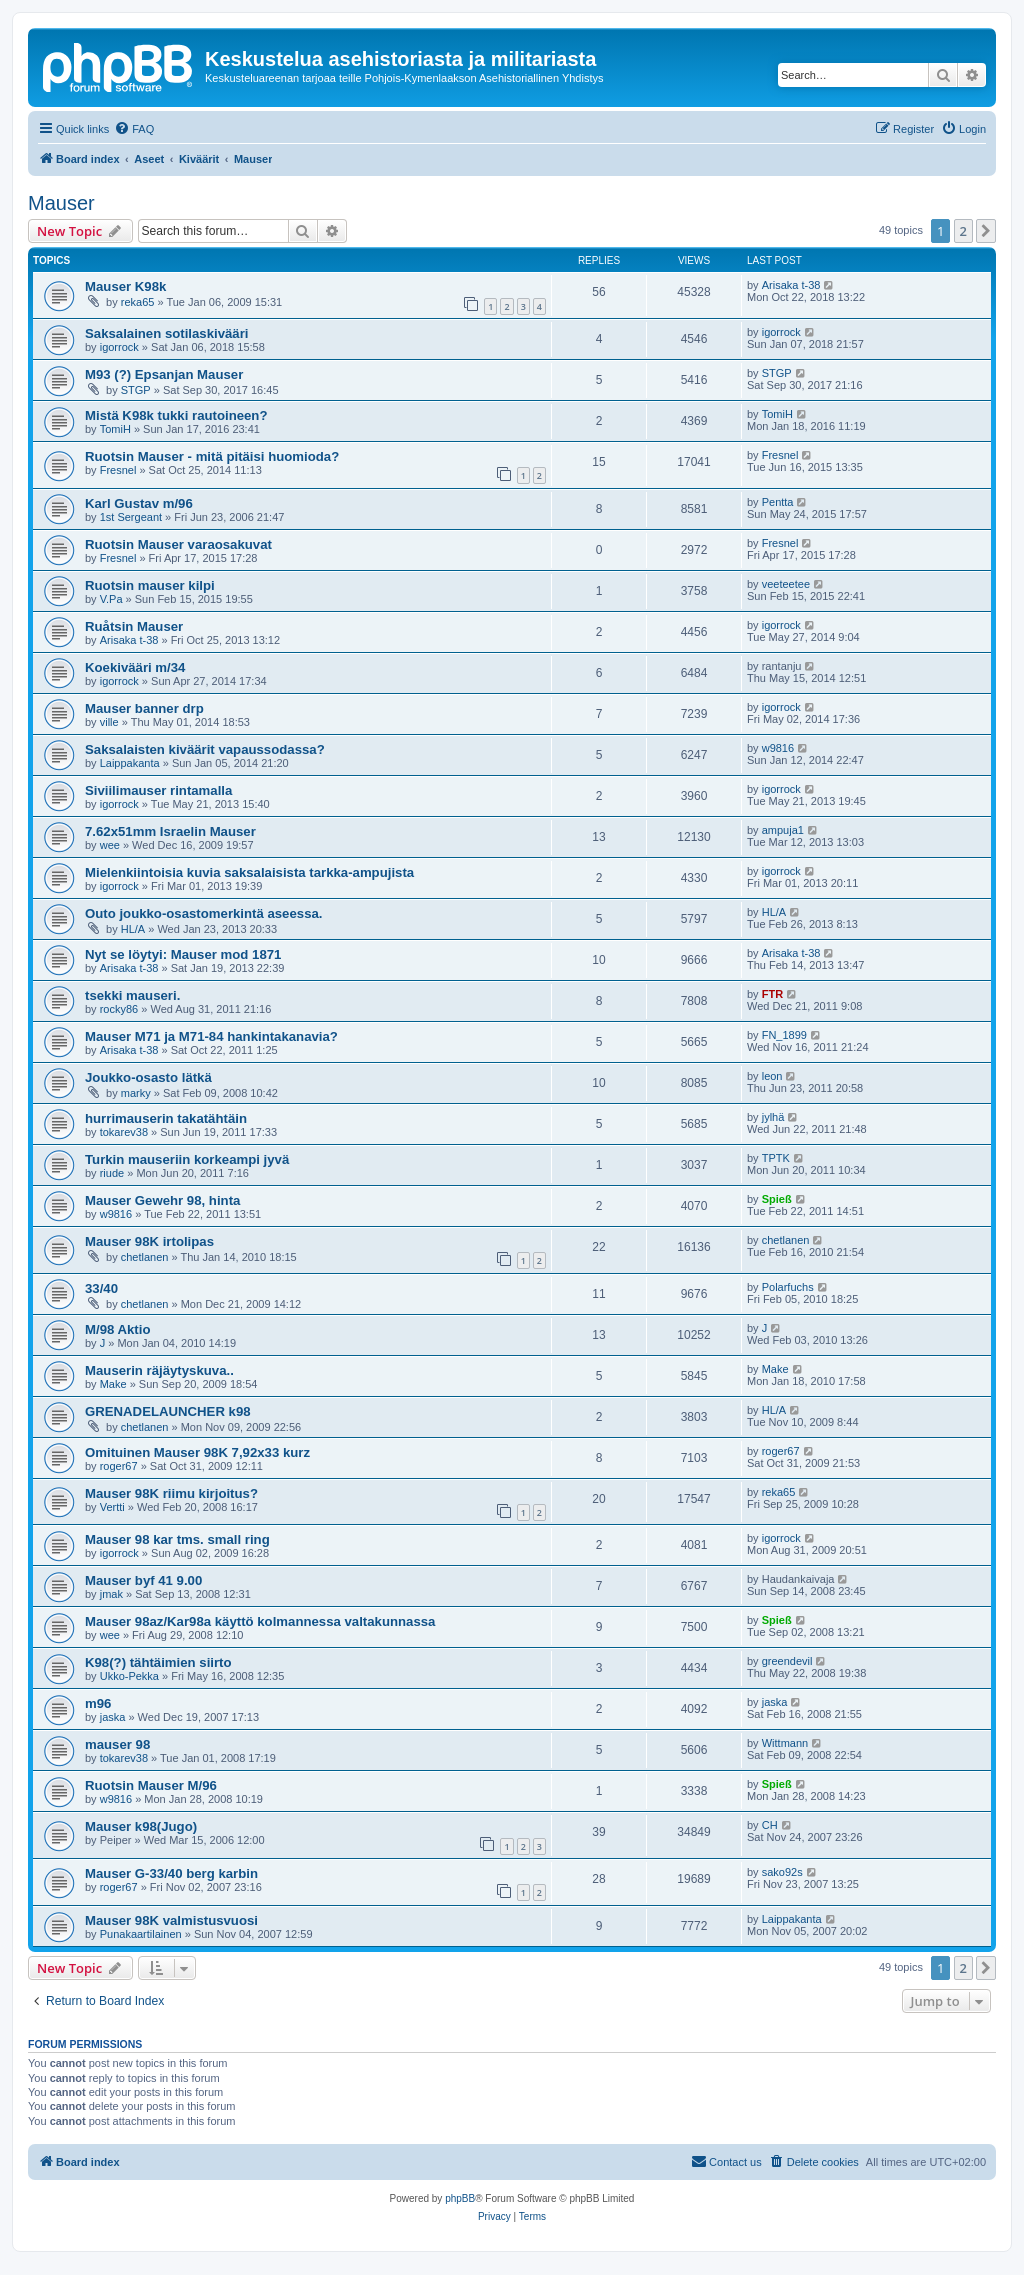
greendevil (787, 1661)
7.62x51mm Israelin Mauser (170, 831)
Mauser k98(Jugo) (141, 1826)
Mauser (61, 203)
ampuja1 (783, 830)
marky (136, 1093)
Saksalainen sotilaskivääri (166, 333)
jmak (111, 1594)
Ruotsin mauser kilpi (150, 585)
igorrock (119, 347)
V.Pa (111, 599)
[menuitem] (134, 129)
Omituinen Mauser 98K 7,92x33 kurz (197, 1452)
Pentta (778, 502)
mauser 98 (117, 1744)
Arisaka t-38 (791, 285)
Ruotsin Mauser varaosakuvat (178, 544)
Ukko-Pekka (129, 1676)
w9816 (778, 748)
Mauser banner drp (144, 708)
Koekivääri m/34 (135, 667)
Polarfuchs (788, 1287)
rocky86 (119, 1009)
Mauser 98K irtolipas (149, 1241)
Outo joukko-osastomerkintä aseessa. (203, 913)
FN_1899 (784, 1035)
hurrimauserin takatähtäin (166, 1118)
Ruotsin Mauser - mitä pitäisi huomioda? (212, 456)
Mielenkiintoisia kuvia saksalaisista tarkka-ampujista (249, 872)
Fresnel (118, 470)
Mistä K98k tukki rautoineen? (176, 415)
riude (112, 1173)
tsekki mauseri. (132, 995)
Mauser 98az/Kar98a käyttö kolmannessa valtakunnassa (260, 1621)
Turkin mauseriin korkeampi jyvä (187, 1159)
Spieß (777, 1199)
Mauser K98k (125, 286)
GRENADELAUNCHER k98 (168, 1411)
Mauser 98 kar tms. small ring (177, 1539)
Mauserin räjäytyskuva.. (159, 1370)
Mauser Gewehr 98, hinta (162, 1200)
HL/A (133, 929)
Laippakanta (130, 763)
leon (772, 1076)
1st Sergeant (131, 517)
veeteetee (786, 584)
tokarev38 (124, 1132)
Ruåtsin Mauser (134, 626)
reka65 (138, 302)
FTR (772, 994)
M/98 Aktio (117, 1329)
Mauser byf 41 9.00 (143, 1580)
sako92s (782, 1872)
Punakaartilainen (141, 1934)
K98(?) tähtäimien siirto (158, 1662)
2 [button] (963, 231)
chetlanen (145, 1257)
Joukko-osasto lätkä (148, 1077)
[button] (986, 231)
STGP (136, 390)
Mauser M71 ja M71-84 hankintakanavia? (211, 1036)
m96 (98, 1703)
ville (109, 722)
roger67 (119, 1466)
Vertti (112, 1507)
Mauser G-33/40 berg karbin (171, 1873)
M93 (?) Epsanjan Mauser (164, 374)
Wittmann (785, 1743)
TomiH (115, 429)
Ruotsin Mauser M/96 (151, 1785)
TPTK (776, 1158)
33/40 (101, 1288)
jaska (113, 1717)
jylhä (773, 1117)
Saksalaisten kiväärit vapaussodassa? (205, 749)
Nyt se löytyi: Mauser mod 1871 (183, 954)
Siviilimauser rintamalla (158, 790)
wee (110, 845)
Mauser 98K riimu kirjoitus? (171, 1493)
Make (113, 1384)
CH (770, 1825)
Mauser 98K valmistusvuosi (171, 1920)
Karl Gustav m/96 (139, 503)
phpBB (460, 2198)
